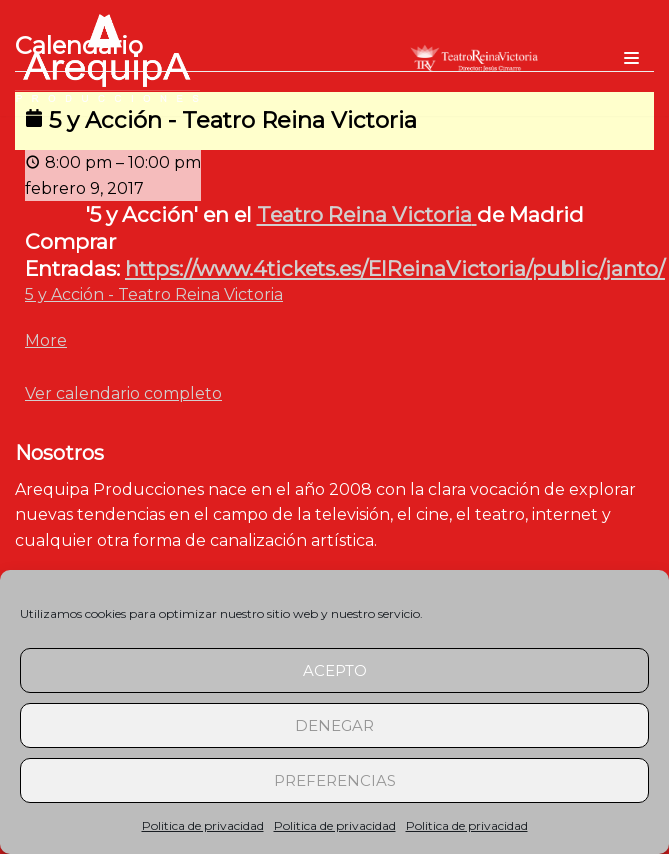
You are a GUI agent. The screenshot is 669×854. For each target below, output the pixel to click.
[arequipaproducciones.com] (107, 58)
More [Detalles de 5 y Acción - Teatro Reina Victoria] (46, 340)
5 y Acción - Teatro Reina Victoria (154, 294)
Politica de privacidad (203, 825)
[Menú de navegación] (631, 58)
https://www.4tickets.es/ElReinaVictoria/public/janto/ (395, 268)
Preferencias (335, 780)
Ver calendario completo (123, 393)
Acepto (335, 670)
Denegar (334, 725)
